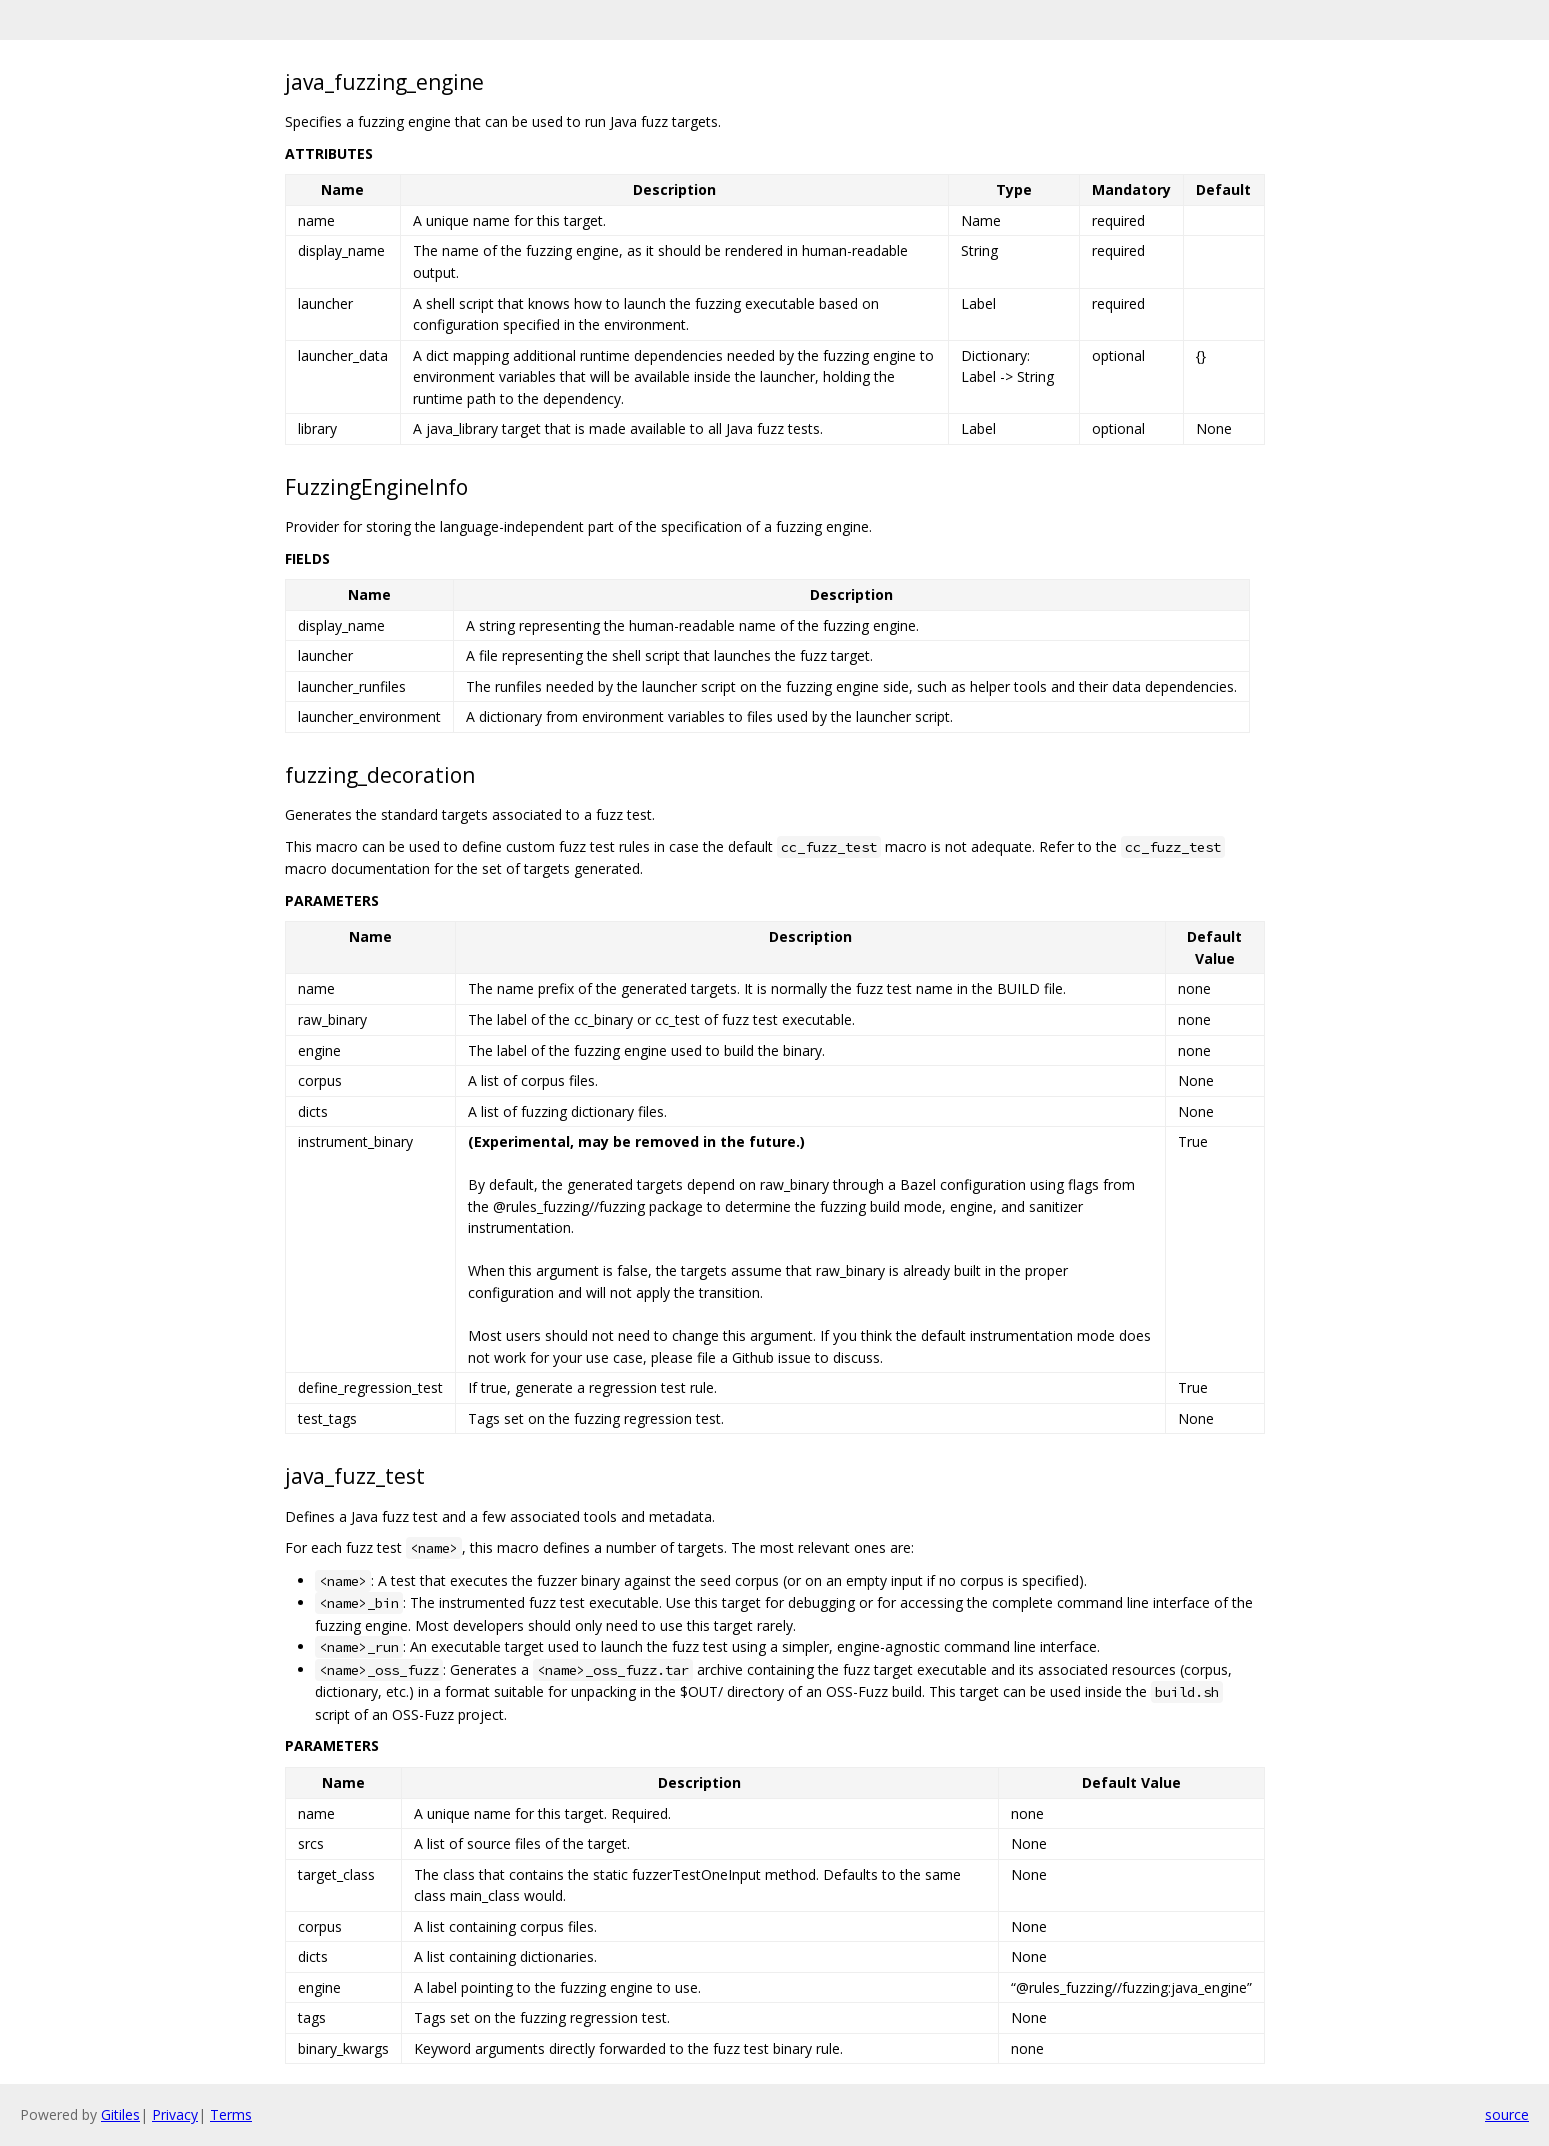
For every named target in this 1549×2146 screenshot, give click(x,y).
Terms (231, 2114)
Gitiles (120, 2114)
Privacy (175, 2114)
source (1507, 2114)
